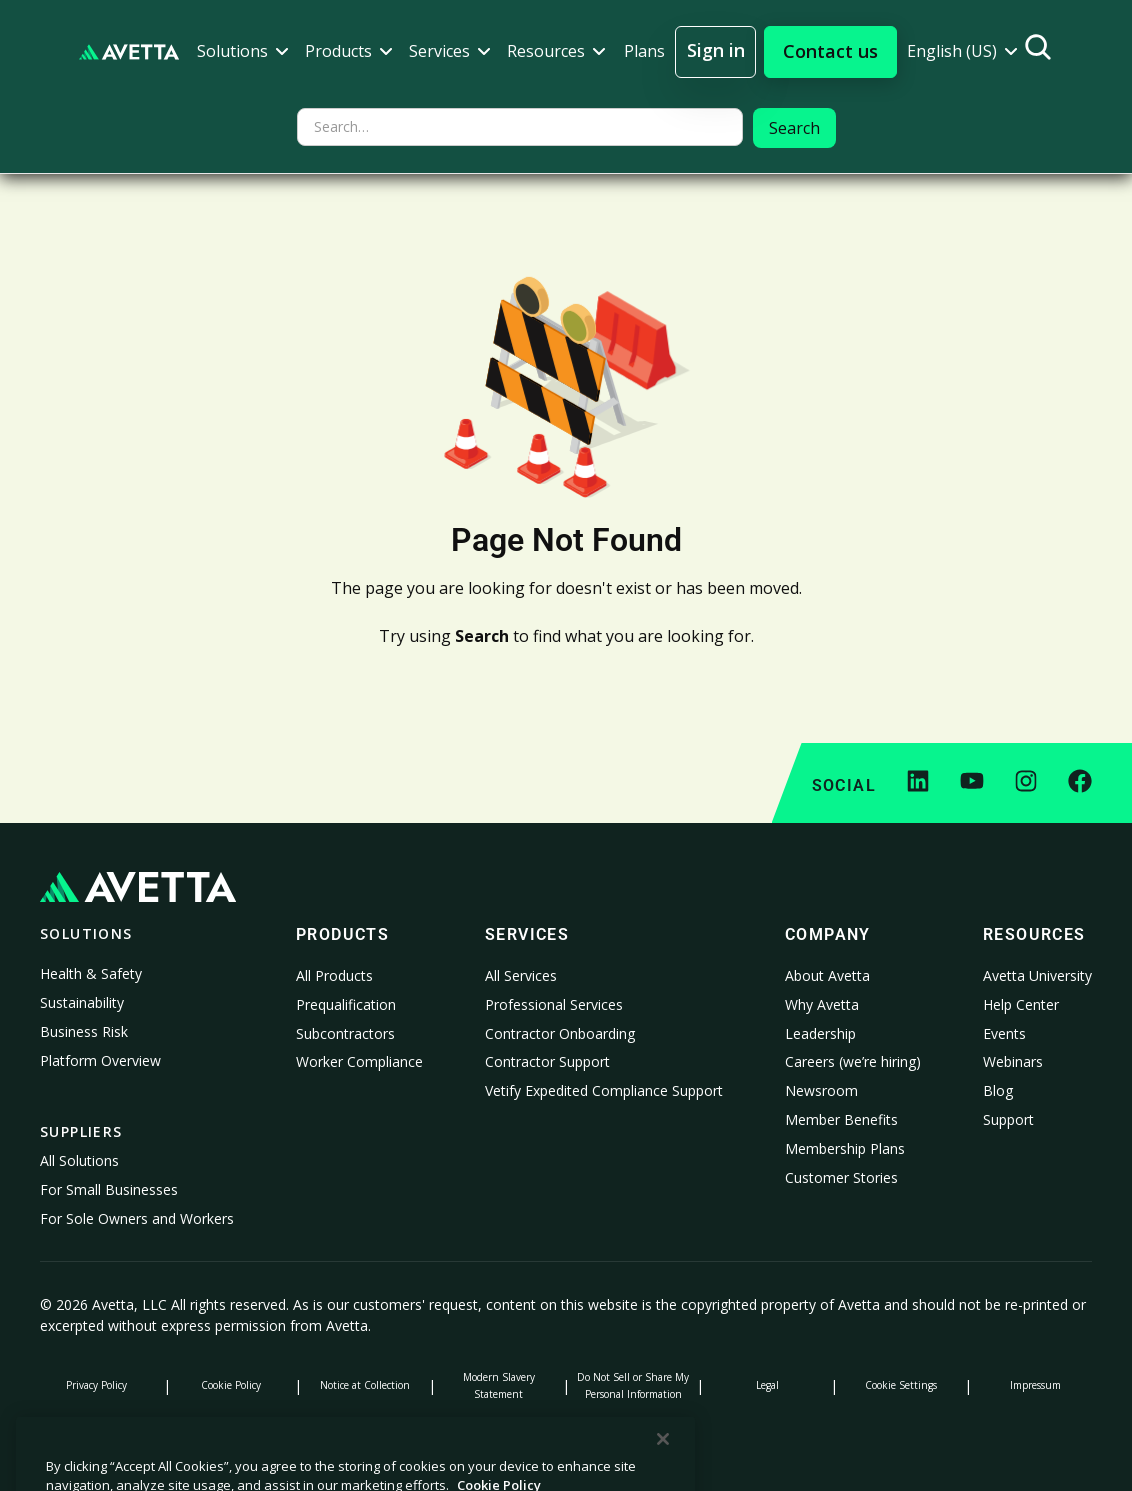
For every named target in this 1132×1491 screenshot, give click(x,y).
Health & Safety (91, 973)
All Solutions (79, 1160)
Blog (998, 1090)
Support (1008, 1119)
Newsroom (821, 1090)
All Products (334, 975)
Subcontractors (345, 1033)
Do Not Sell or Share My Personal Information (633, 1385)
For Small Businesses (109, 1189)
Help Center (1021, 1004)
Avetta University (1037, 975)
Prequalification (346, 1004)
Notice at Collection (365, 1385)
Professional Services (554, 1004)
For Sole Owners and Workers (137, 1218)
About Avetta (827, 975)
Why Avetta (822, 1004)
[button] (243, 51)
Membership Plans (845, 1148)
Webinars (1013, 1061)
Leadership (820, 1033)
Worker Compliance (359, 1061)
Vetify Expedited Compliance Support (604, 1090)
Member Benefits (841, 1119)
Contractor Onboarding (560, 1033)
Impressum (1035, 1385)
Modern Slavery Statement (499, 1385)
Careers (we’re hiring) (853, 1061)
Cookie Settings (901, 1385)
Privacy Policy (96, 1385)
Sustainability (82, 1002)
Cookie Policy (231, 1385)
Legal (767, 1385)
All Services (521, 975)
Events (1004, 1033)
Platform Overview (100, 1060)
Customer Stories (841, 1177)
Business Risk (84, 1031)
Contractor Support (547, 1061)
